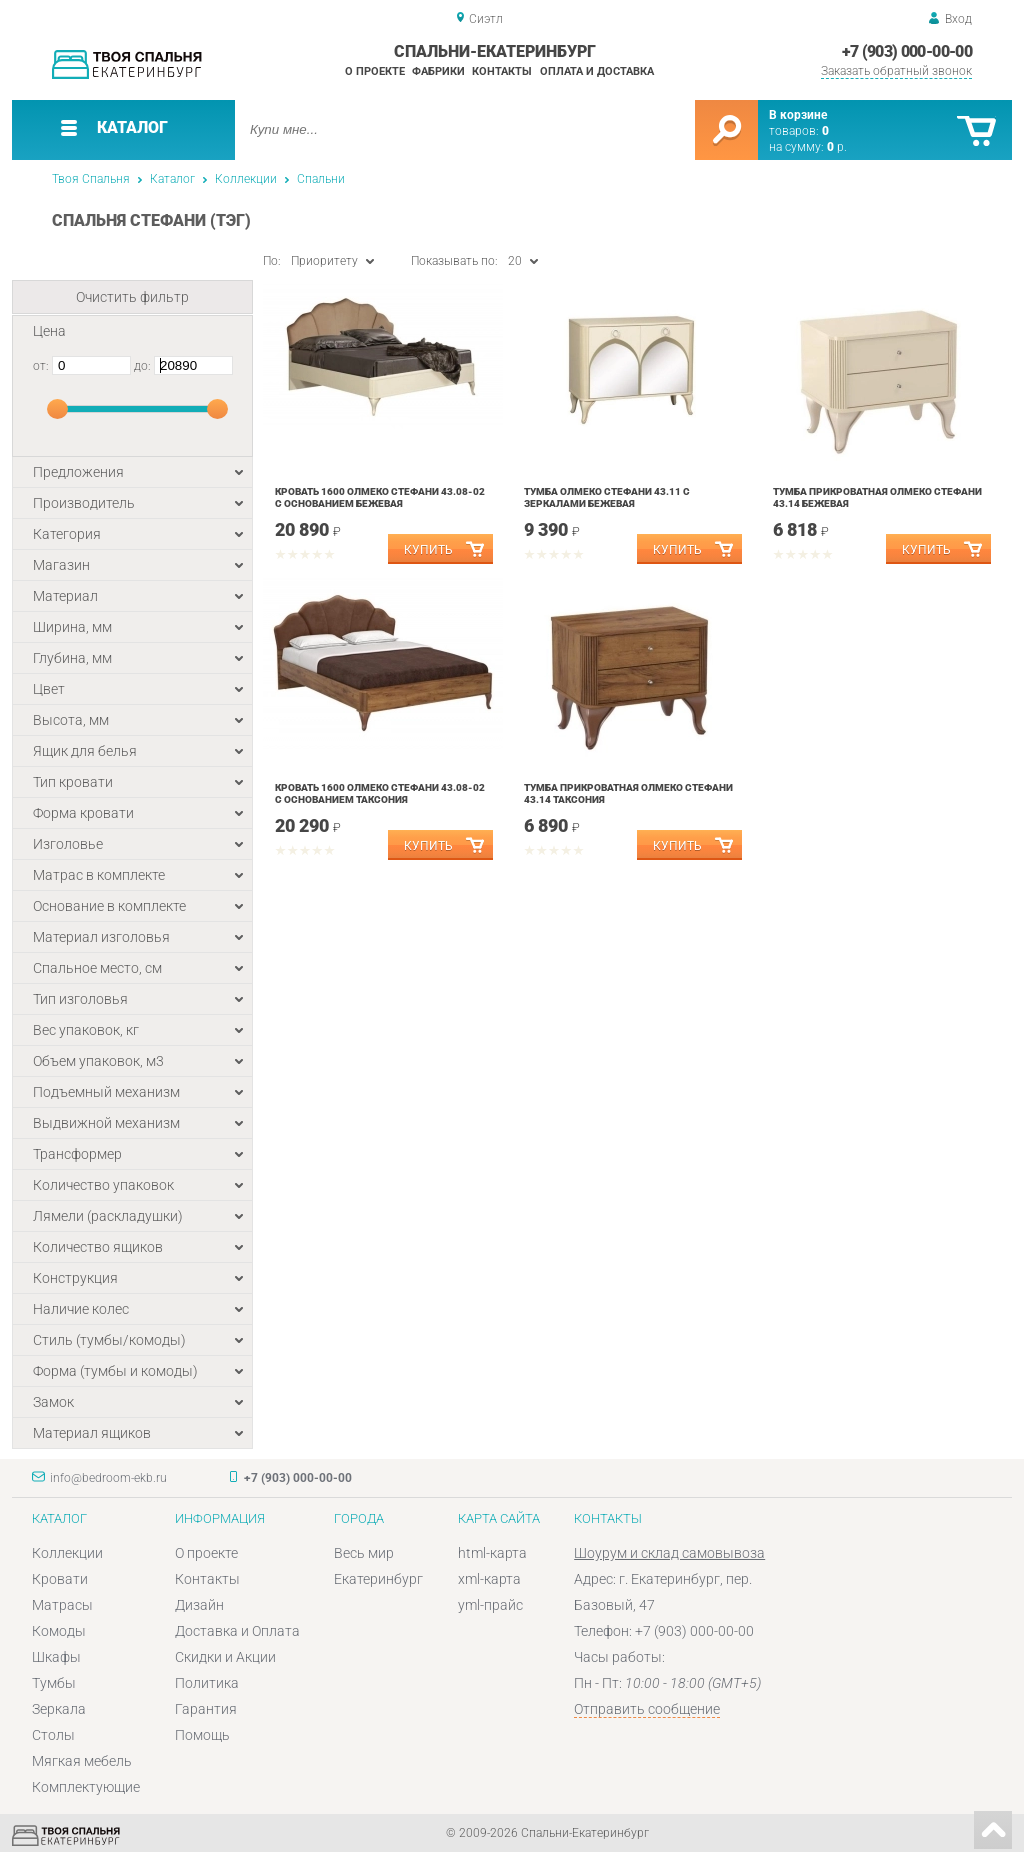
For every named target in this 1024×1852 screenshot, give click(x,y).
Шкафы (56, 1657)
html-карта (492, 1553)
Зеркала (59, 1709)
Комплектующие (86, 1787)
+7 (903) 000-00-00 (907, 51)
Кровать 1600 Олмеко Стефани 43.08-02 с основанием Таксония (380, 793)
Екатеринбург (378, 1579)
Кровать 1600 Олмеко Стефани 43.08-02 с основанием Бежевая (380, 497)
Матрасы (62, 1605)
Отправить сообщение (647, 1709)
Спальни (321, 179)
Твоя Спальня (91, 179)
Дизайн (199, 1605)
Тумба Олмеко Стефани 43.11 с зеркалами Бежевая (607, 497)
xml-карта (489, 1579)
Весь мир (364, 1553)
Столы (53, 1735)
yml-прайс (490, 1605)
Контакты (502, 71)
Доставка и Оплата (237, 1631)
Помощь (202, 1735)
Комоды (59, 1631)
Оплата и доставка (597, 71)
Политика (207, 1683)
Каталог (172, 179)
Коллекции (246, 179)
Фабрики (438, 71)
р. (837, 147)
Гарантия (206, 1709)
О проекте (375, 71)
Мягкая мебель (82, 1761)
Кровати (60, 1579)
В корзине (798, 115)
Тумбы (54, 1683)
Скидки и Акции (225, 1657)
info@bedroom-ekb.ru (108, 1478)
